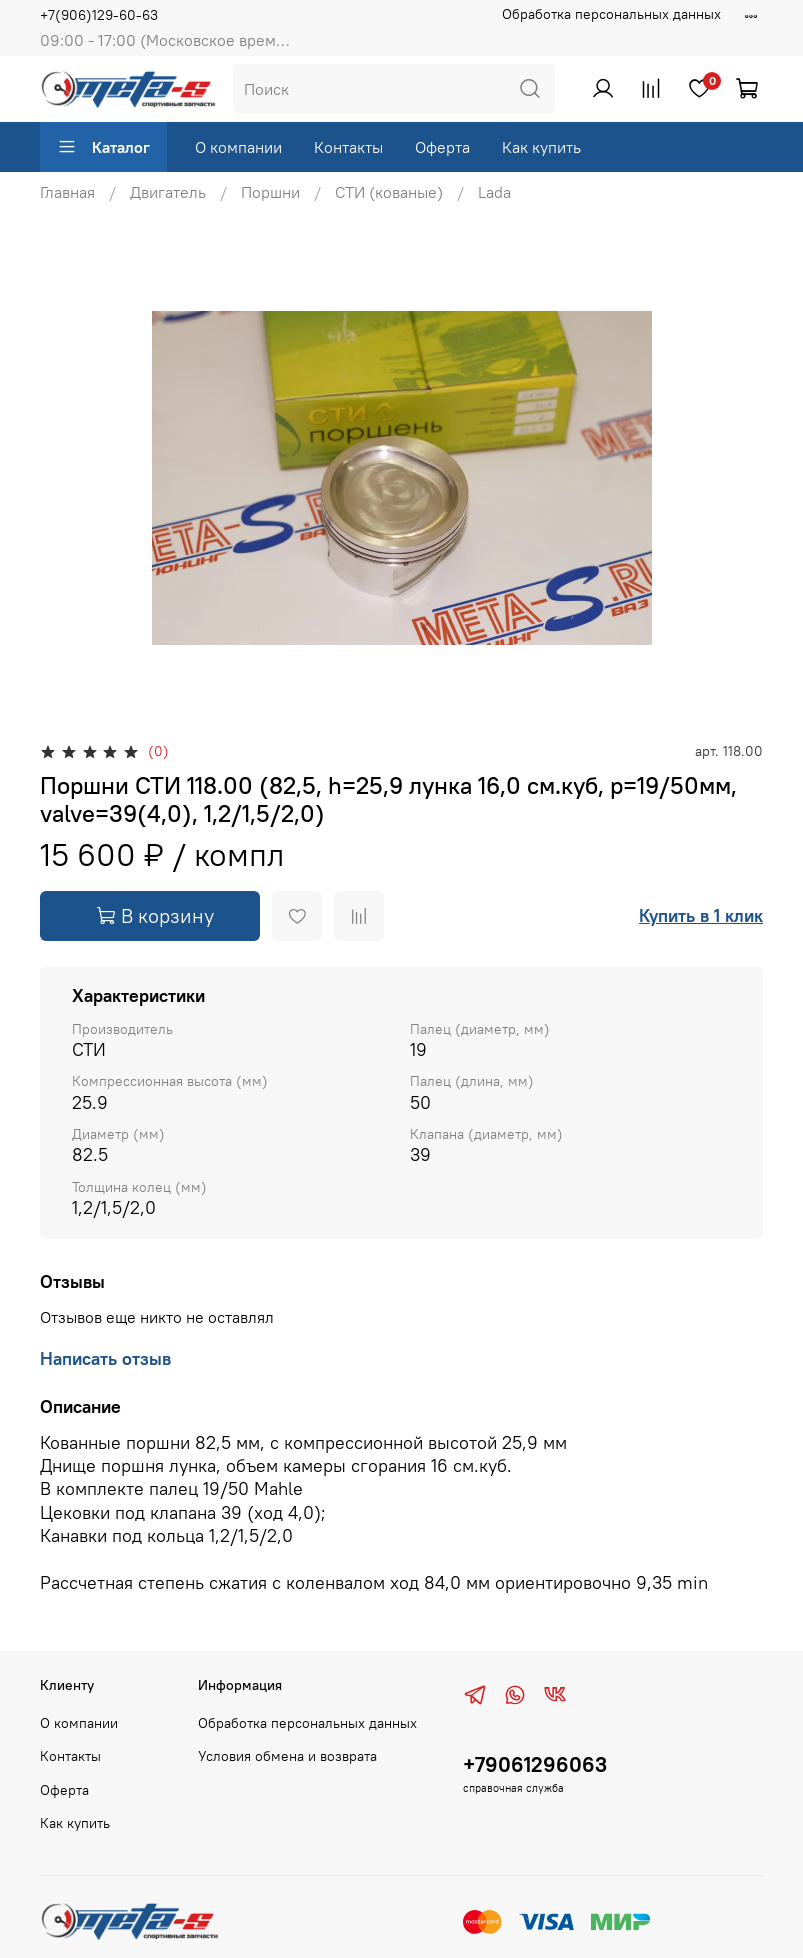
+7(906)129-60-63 (99, 15)
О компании (238, 147)
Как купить (541, 147)
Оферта (442, 147)
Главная (67, 192)
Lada (494, 192)
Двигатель (168, 192)
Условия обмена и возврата (287, 1756)
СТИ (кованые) (389, 192)
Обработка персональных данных (611, 14)
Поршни (270, 192)
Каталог (103, 147)
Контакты (348, 147)
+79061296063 (535, 1764)
